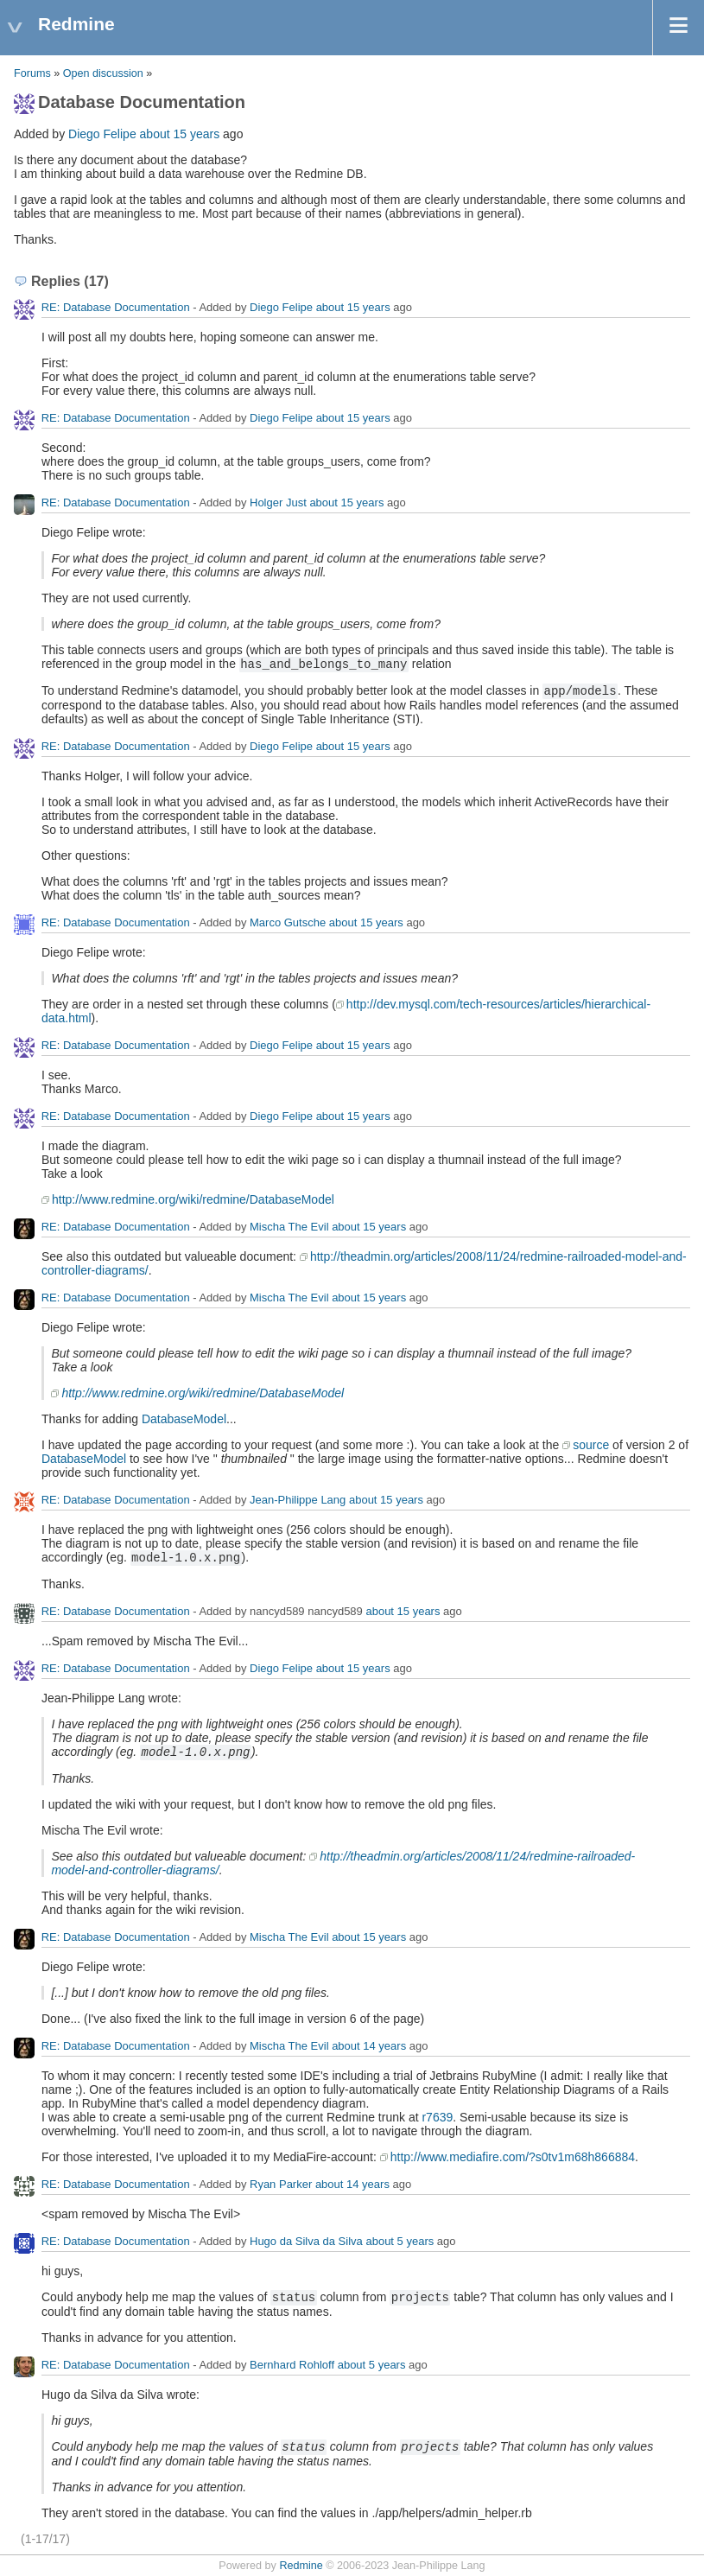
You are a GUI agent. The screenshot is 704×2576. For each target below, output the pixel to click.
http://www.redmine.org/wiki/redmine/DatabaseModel (193, 1199)
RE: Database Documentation (115, 307)
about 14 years (369, 2045)
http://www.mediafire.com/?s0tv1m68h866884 (512, 2157)
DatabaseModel (184, 1419)
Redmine (300, 2566)
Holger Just (278, 502)
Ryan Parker (281, 2184)
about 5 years (399, 2241)
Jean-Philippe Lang (298, 1499)
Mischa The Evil (289, 1226)
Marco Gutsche (288, 922)
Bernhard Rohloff (292, 2364)
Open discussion (103, 73)
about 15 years (180, 134)
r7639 (437, 2117)
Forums (32, 73)
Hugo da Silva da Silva (306, 2241)
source (591, 1445)
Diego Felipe (102, 134)
